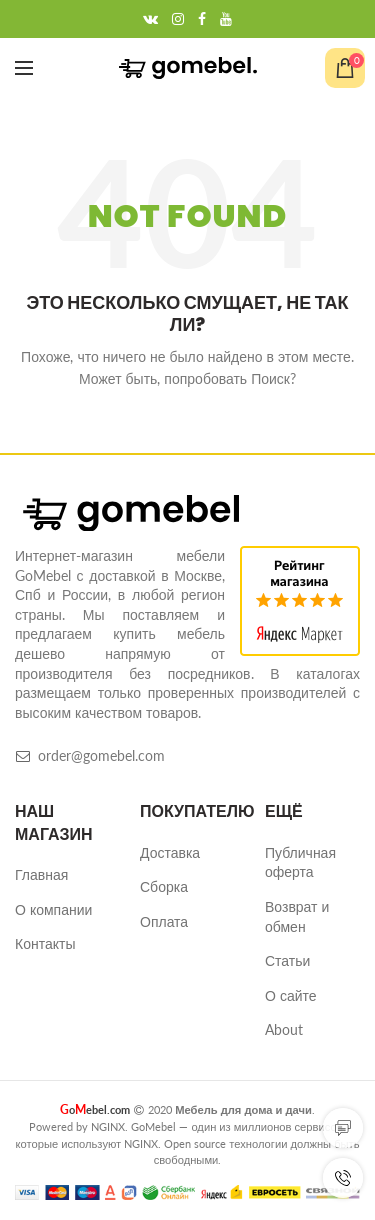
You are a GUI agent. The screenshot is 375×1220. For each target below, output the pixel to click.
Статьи (287, 960)
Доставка (170, 852)
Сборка (164, 886)
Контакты (45, 943)
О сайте (291, 995)
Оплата (164, 921)
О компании (53, 909)
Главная (41, 874)
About (284, 1029)
